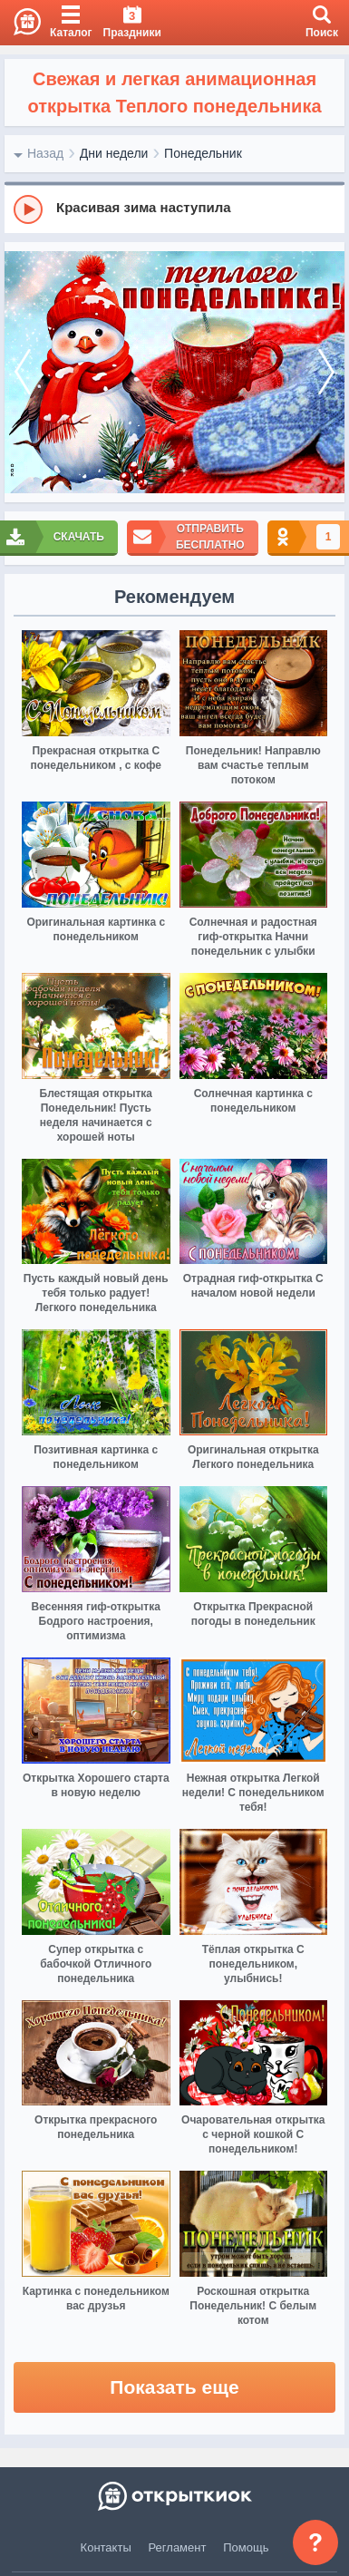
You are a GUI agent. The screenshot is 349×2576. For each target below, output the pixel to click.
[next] (326, 372)
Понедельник (203, 153)
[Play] (28, 209)
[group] (174, 208)
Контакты (106, 2547)
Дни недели (114, 153)
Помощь (245, 2547)
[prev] (22, 372)
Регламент (178, 2547)
